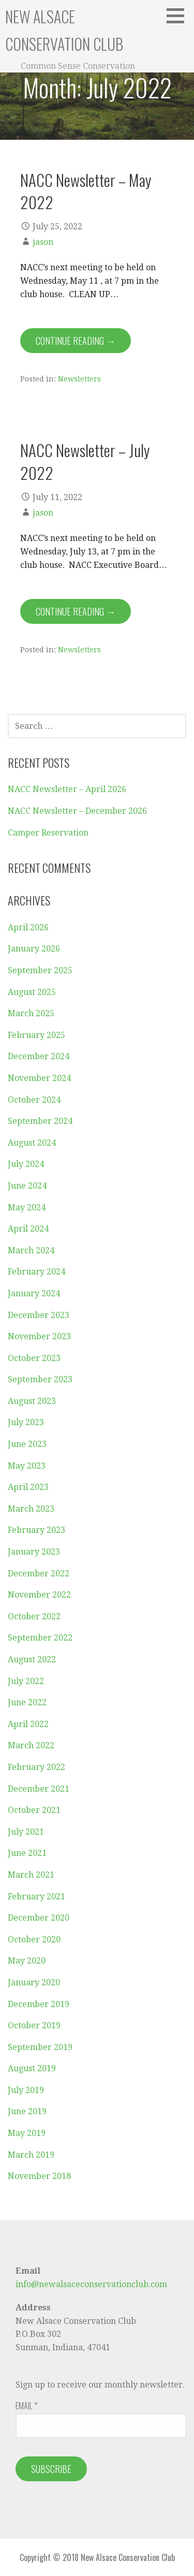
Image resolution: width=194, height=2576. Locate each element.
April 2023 (28, 1487)
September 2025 (40, 970)
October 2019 (34, 2025)
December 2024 (38, 1056)
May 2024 (27, 1207)
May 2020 (27, 1961)
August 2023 (32, 1401)
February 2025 (36, 1035)
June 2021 (27, 1853)
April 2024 (28, 1229)
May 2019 (27, 2133)
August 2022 (32, 1659)
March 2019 (31, 2155)
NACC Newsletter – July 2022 (85, 461)
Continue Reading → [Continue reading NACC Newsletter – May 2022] (75, 340)
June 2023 (27, 1444)
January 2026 (34, 949)
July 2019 (26, 2090)
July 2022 (26, 1681)
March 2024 (31, 1250)
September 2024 (40, 1121)
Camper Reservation (48, 833)
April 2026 (28, 927)
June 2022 (27, 1702)
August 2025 (32, 992)
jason (43, 242)
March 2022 (31, 1745)
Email (26, 2405)
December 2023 (38, 1315)
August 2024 (32, 1143)
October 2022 (34, 1616)
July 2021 (26, 1832)
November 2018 (39, 2176)
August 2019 (32, 2068)
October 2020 (34, 1939)
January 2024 (34, 1293)
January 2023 (34, 1552)
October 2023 (34, 1358)
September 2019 (40, 2047)
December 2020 (38, 1918)
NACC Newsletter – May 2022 (85, 191)
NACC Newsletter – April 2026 (67, 789)
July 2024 (26, 1164)
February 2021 (36, 1896)
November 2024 (39, 1078)
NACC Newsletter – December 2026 (77, 811)
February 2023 (36, 1530)
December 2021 (38, 1789)
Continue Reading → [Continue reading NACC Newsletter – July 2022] (75, 611)
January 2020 (34, 1982)
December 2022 (38, 1573)
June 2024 (27, 1186)
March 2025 (31, 1013)
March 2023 (31, 1509)
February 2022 (36, 1767)
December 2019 (38, 2004)
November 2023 (39, 1336)
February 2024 (36, 1272)
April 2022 (28, 1724)
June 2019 (27, 2111)
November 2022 (39, 1595)
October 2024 (34, 1100)
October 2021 (34, 1810)
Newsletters (79, 379)
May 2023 (27, 1466)
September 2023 (40, 1379)
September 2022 (40, 1638)
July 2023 (26, 1422)
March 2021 (31, 1875)
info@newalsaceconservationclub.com (91, 2284)
